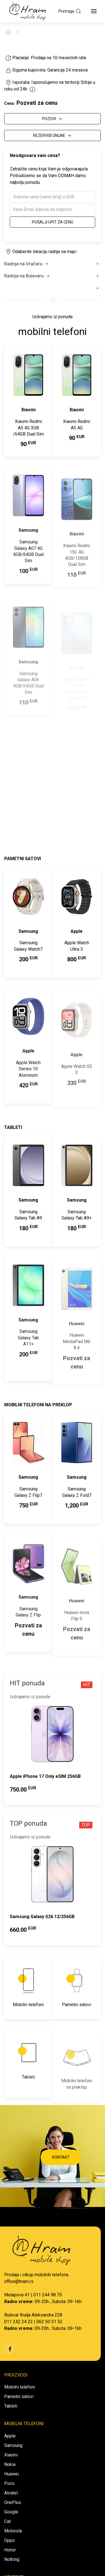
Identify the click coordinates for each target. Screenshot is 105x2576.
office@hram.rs (18, 2281)
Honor (10, 2550)
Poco (9, 2483)
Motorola (13, 2531)
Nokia (9, 2464)
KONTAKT (60, 2157)
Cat (7, 2521)
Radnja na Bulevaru (27, 276)
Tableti (10, 2406)
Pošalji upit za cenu (52, 222)
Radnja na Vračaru (26, 264)
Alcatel (11, 2493)
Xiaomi (11, 2455)
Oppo (9, 2540)
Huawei (11, 2474)
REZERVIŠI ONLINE (52, 136)
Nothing (11, 2559)
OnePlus (12, 2502)
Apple (10, 2436)
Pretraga (70, 11)
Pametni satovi (19, 2396)
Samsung (13, 2445)
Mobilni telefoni (19, 2387)
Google (11, 2512)
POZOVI (52, 119)
